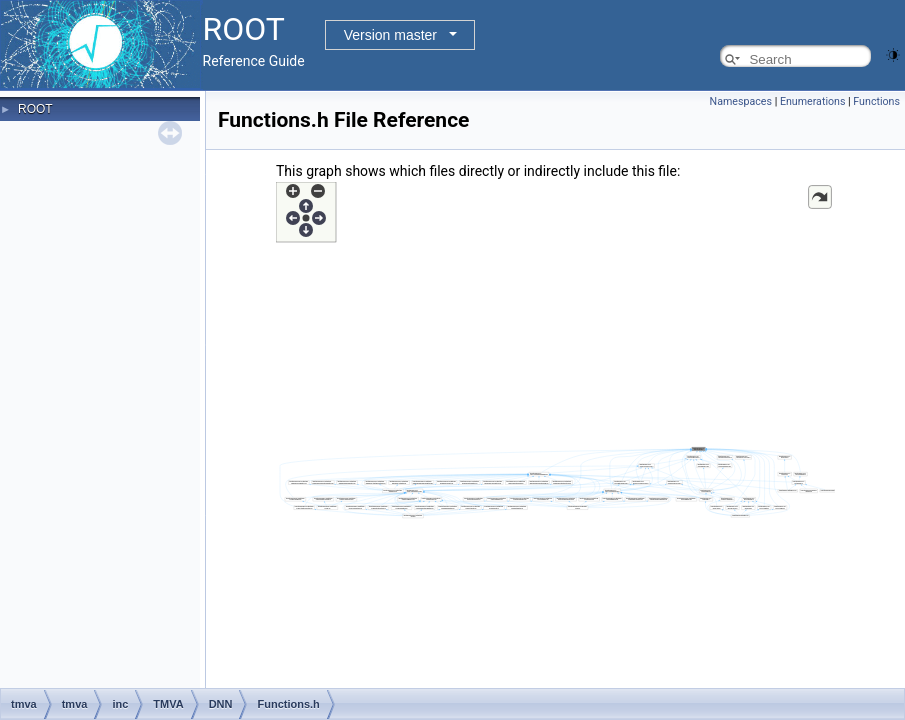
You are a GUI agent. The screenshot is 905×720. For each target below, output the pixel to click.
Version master (390, 35)
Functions (876, 101)
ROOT (35, 109)
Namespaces (741, 101)
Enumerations (813, 101)
